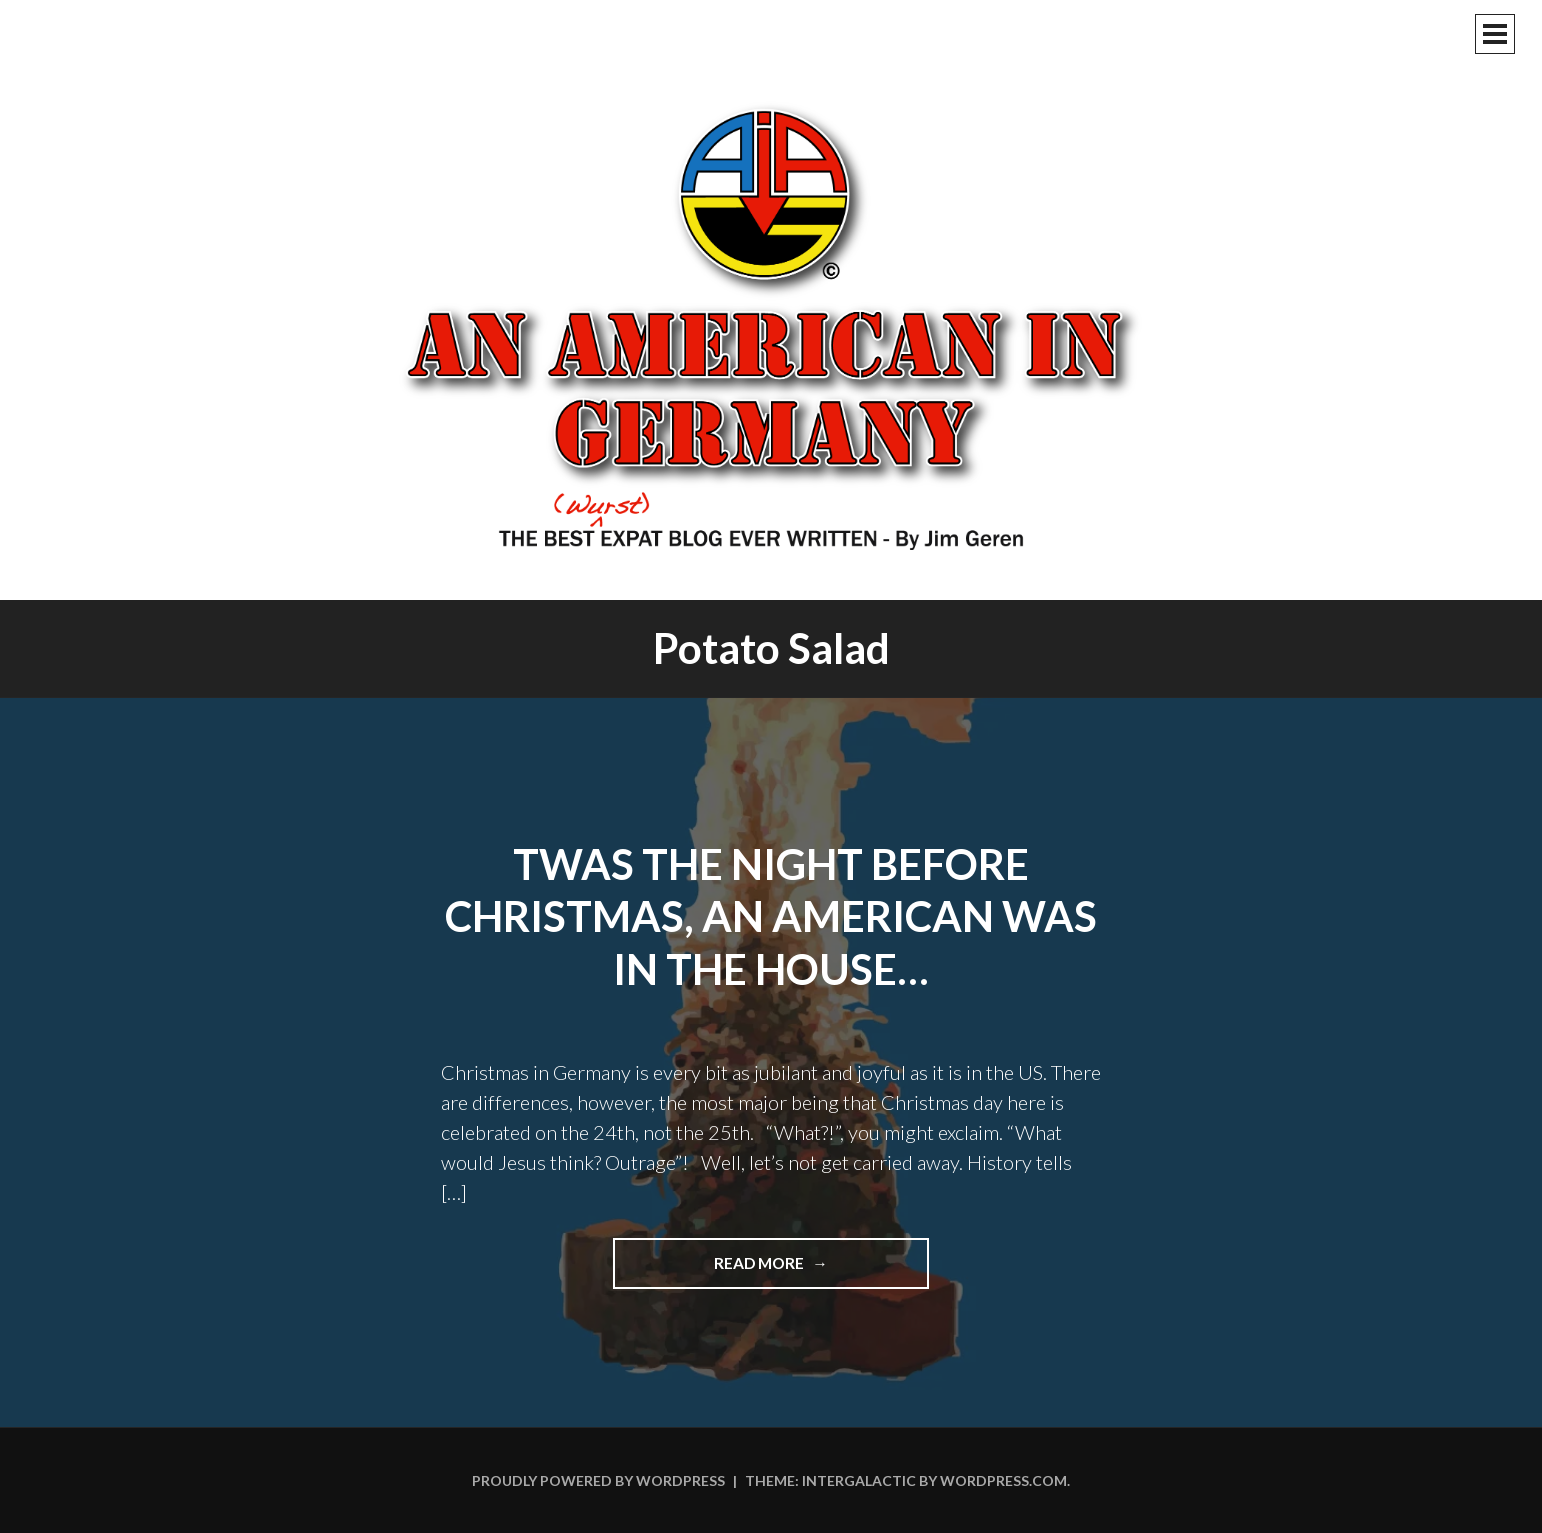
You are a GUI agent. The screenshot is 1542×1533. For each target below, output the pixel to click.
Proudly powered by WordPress (598, 1480)
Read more (807, 1270)
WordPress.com (1003, 1480)
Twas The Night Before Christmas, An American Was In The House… (771, 916)
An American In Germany (771, 325)
